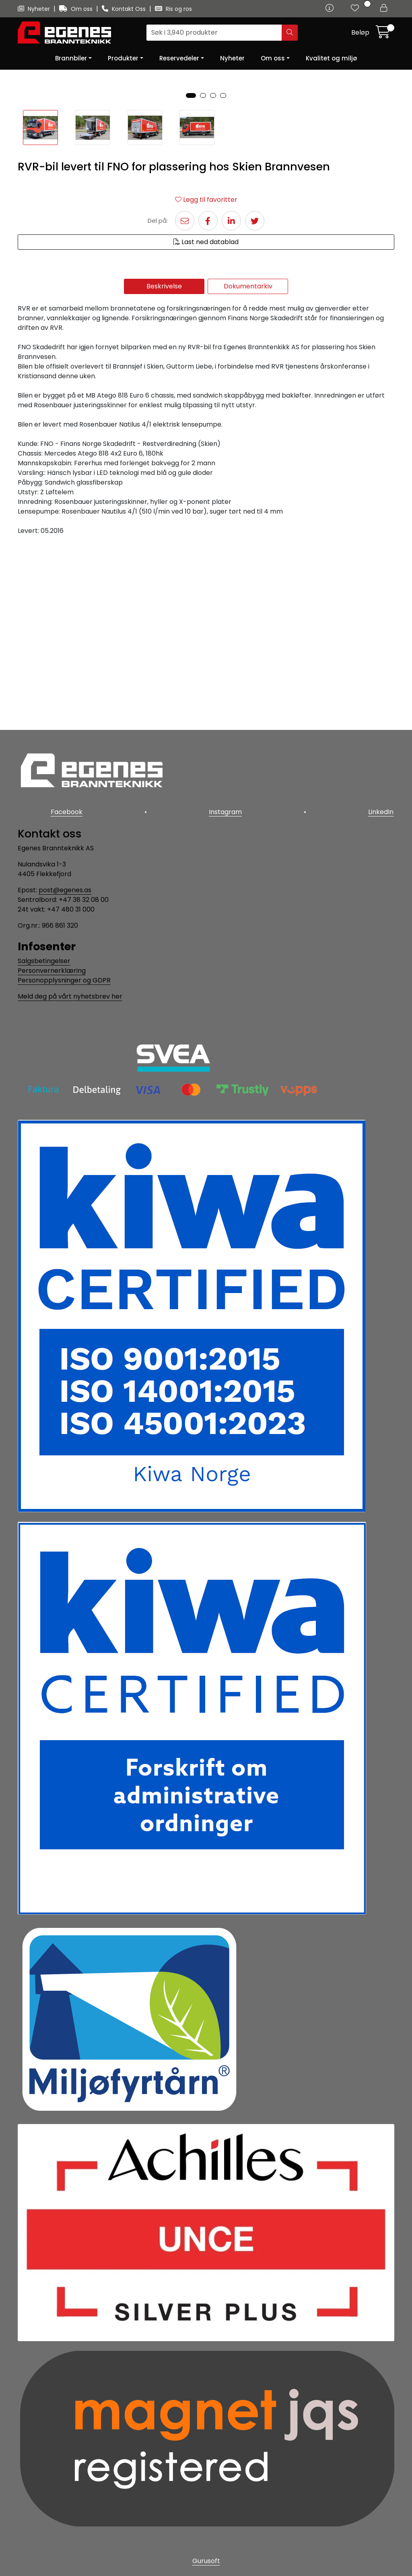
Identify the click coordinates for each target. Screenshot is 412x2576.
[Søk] (214, 33)
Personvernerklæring (52, 970)
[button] (191, 281)
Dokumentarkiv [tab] (248, 472)
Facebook (66, 812)
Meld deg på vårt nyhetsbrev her (70, 996)
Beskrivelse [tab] (164, 472)
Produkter (123, 58)
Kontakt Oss (124, 9)
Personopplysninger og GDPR (64, 980)
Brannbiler (71, 58)
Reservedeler (179, 58)
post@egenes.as (65, 890)
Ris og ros (173, 9)
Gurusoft (206, 2561)
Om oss (76, 9)
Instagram (225, 812)
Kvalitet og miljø (331, 58)
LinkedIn (381, 812)
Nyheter (35, 9)
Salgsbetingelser (44, 961)
